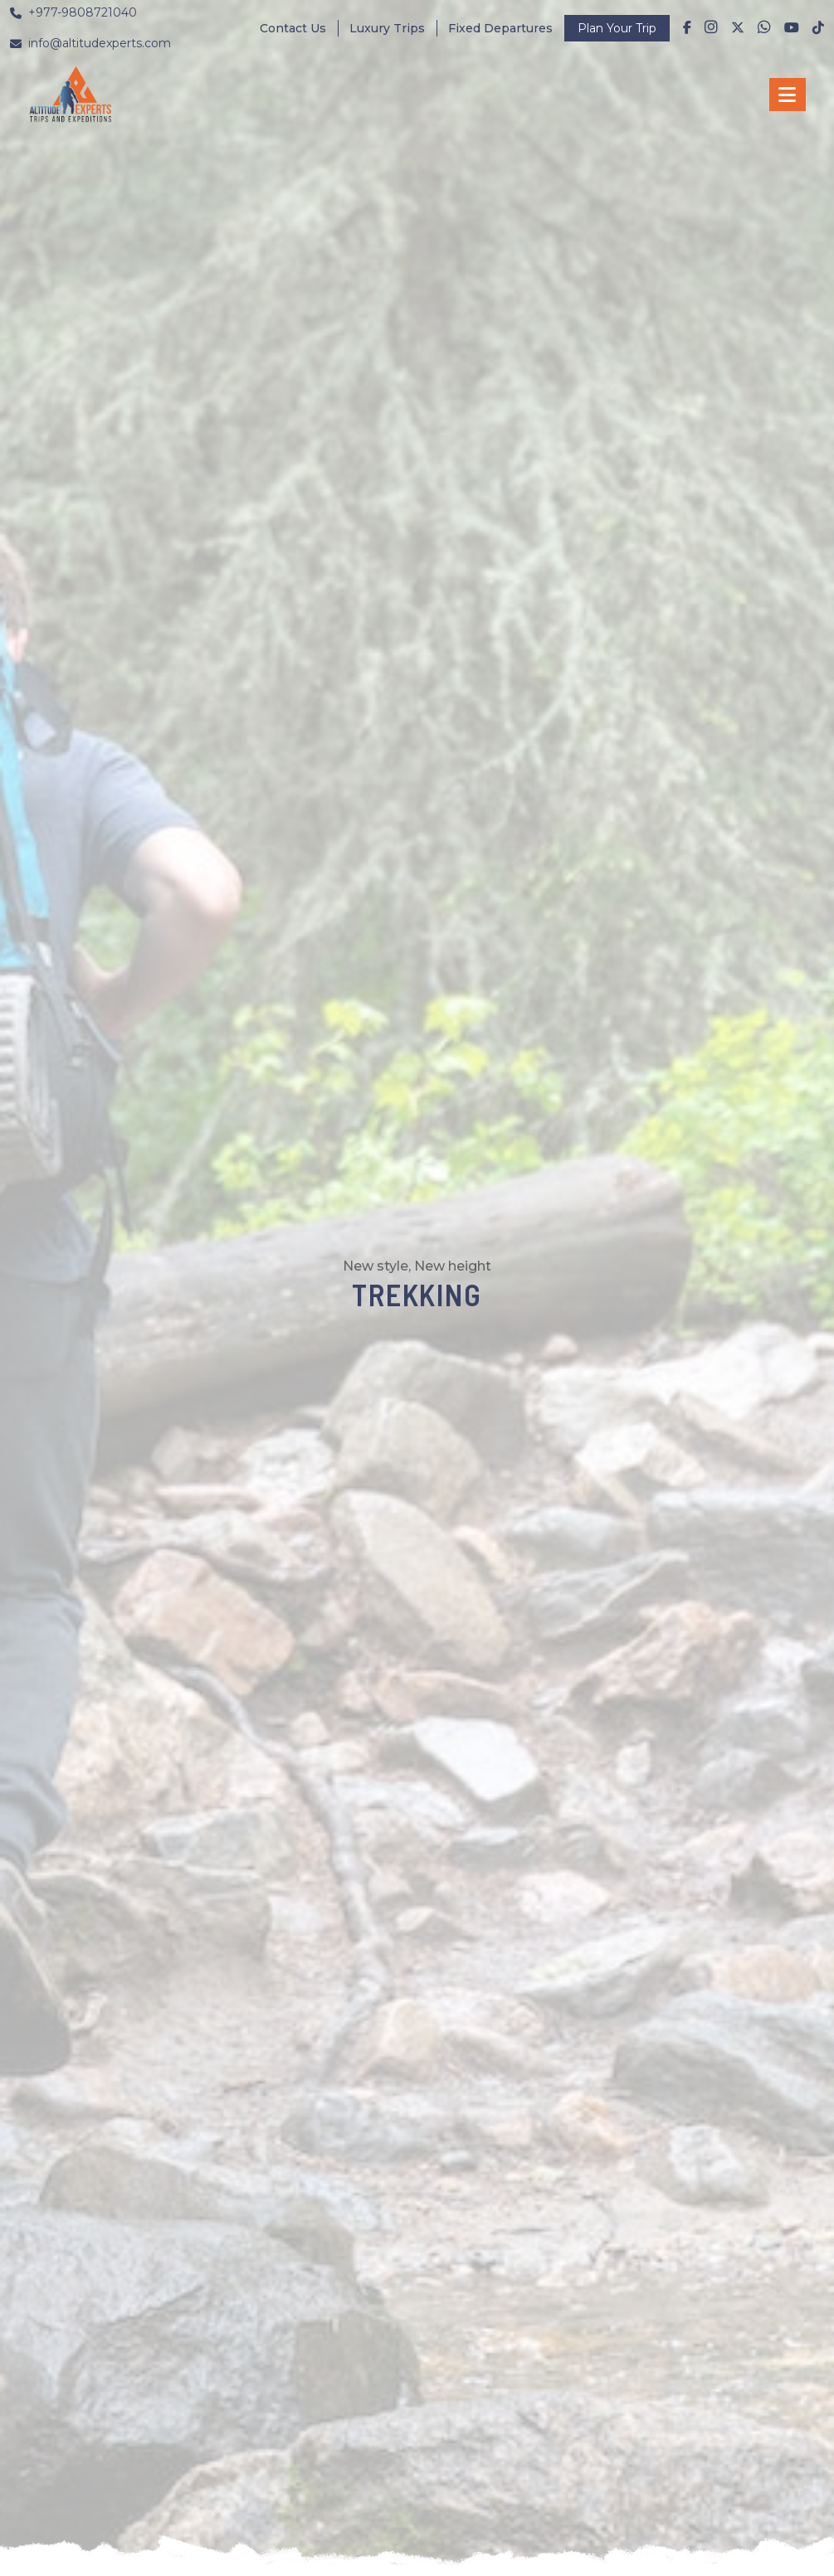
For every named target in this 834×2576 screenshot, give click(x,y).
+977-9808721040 (73, 12)
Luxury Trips (387, 28)
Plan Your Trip (617, 28)
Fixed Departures (500, 28)
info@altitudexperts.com (90, 43)
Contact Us (293, 28)
